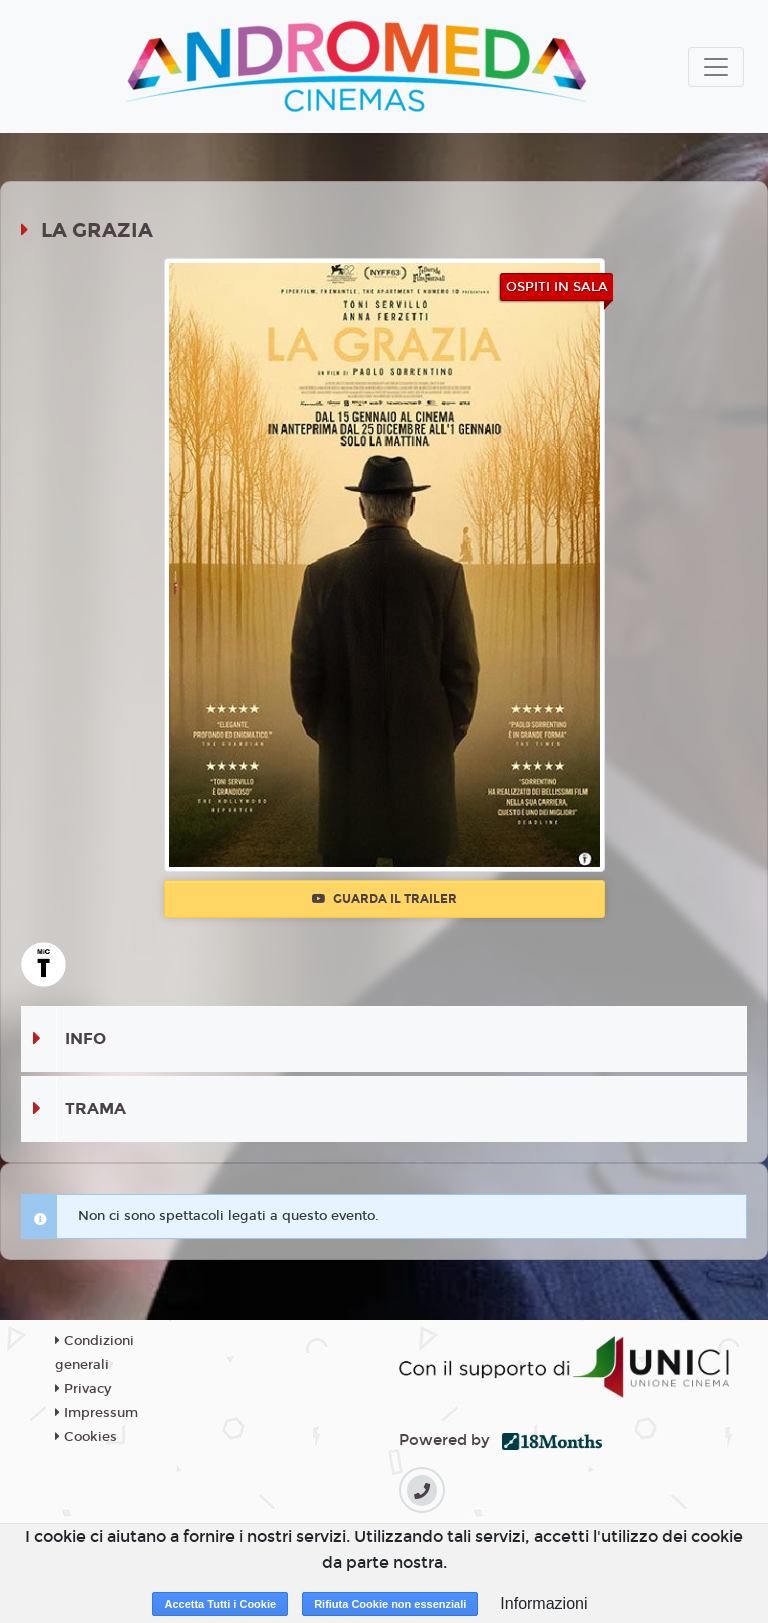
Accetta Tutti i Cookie (220, 1604)
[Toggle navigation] (716, 67)
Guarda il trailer (384, 899)
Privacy (83, 1389)
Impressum (96, 1413)
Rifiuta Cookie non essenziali (390, 1604)
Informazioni (543, 1603)
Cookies (86, 1437)
